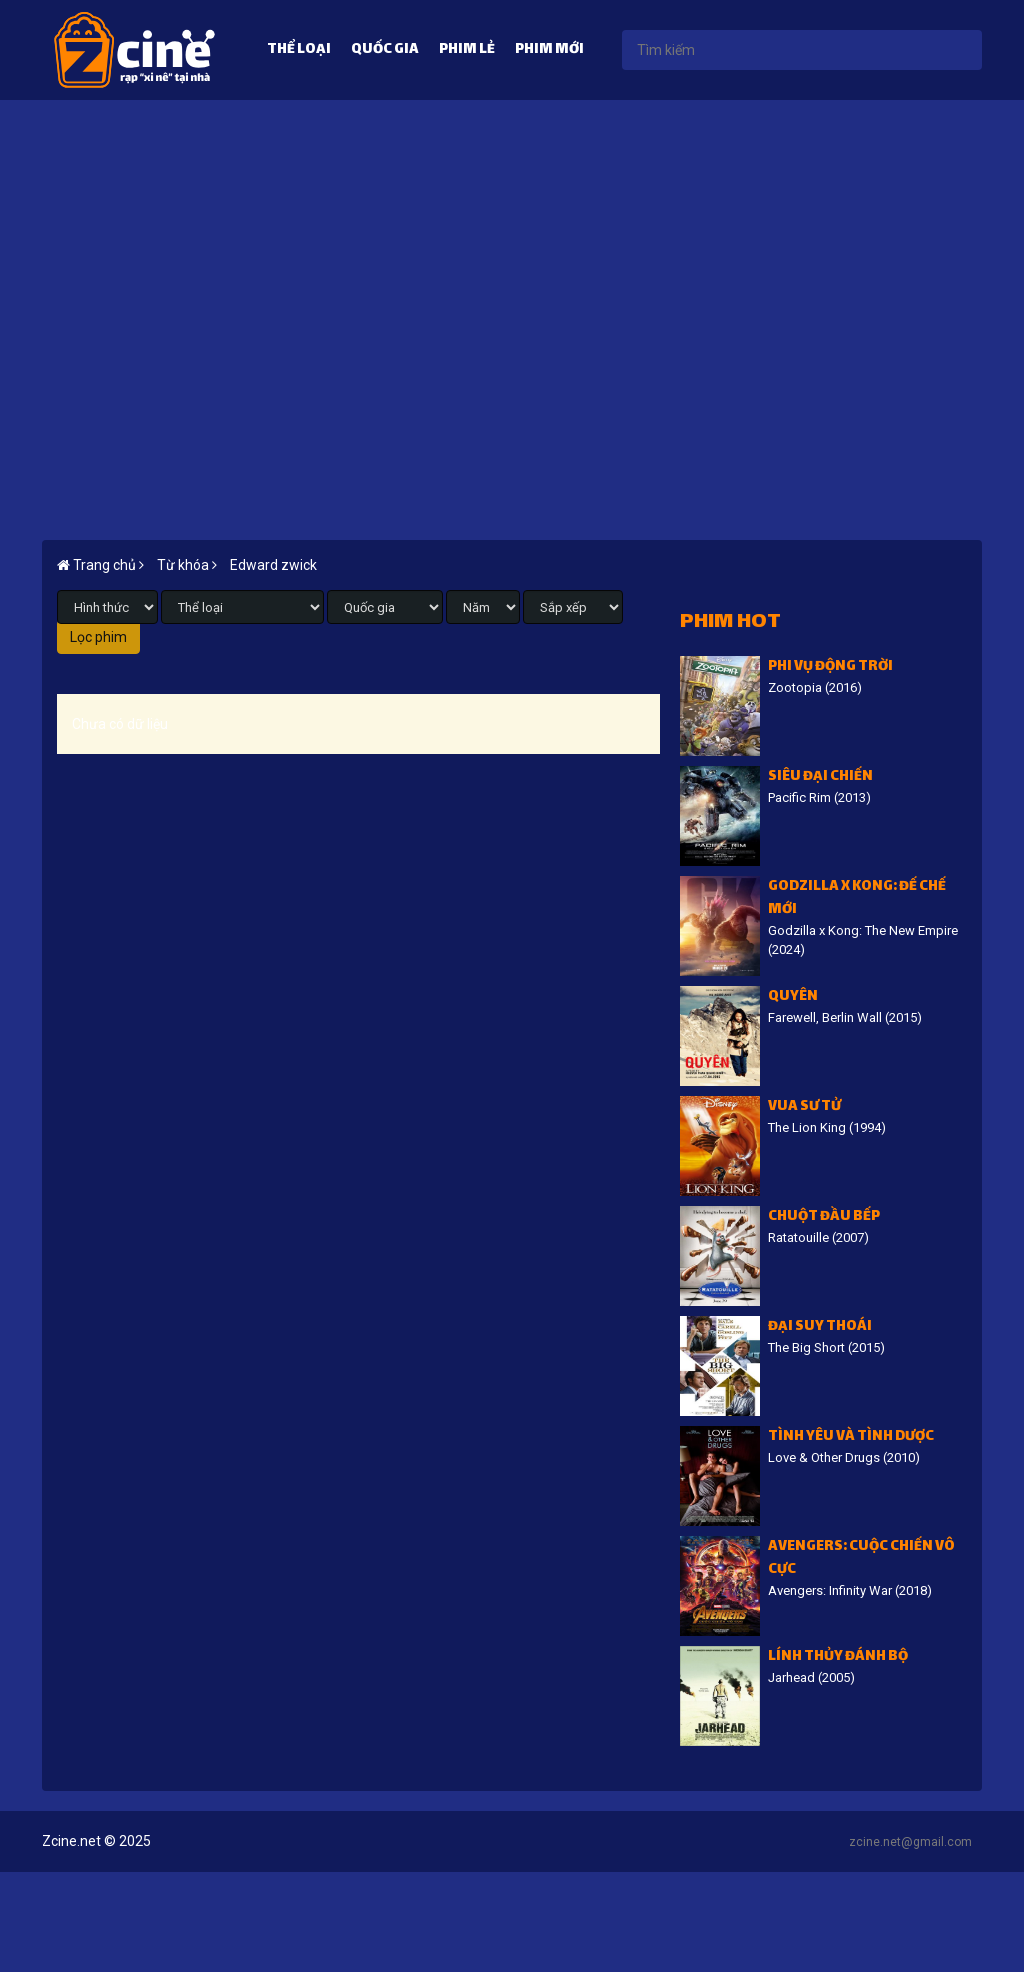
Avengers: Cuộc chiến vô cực (861, 1559)
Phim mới (549, 50)
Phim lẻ (467, 50)
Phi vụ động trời (830, 667)
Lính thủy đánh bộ (838, 1657)
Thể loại (299, 50)
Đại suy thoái (820, 1327)
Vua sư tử (804, 1107)
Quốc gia (385, 50)
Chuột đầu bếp (824, 1217)
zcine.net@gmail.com (910, 1842)
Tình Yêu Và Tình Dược (851, 1437)
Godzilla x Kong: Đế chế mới (857, 899)
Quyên (793, 997)
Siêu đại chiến (820, 777)
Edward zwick (273, 565)
